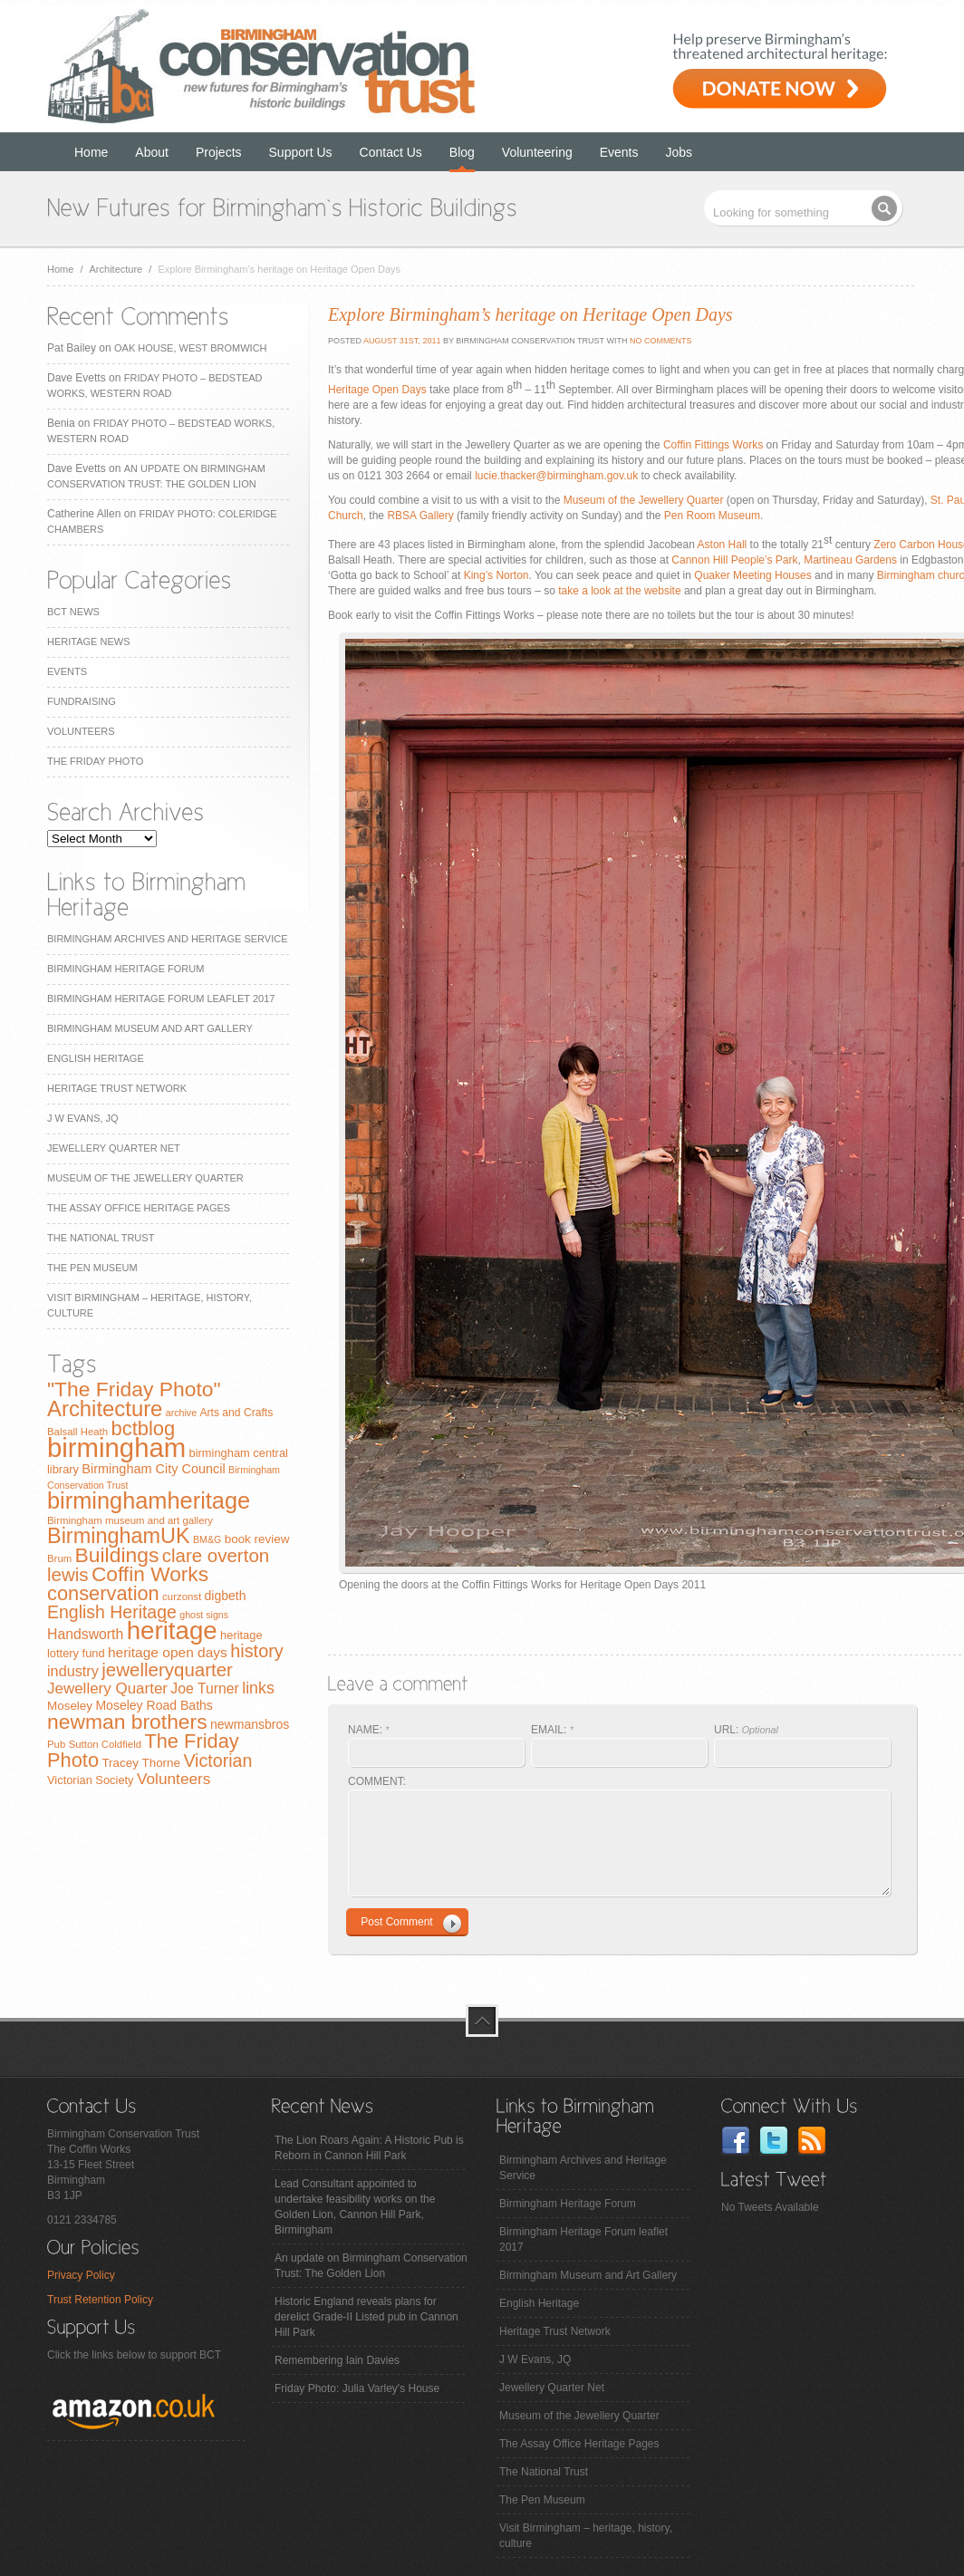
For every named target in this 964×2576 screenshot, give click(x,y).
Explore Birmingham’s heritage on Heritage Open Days (530, 314)
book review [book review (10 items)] (257, 1539)
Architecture (116, 269)
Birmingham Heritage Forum (125, 968)
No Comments (661, 340)
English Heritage (95, 1058)
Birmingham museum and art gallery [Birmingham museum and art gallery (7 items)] (130, 1520)
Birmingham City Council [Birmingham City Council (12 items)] (153, 1469)
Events (619, 152)
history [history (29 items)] (257, 1651)
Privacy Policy (81, 2275)
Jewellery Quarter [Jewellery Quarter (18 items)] (107, 1688)
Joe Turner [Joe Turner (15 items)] (204, 1688)
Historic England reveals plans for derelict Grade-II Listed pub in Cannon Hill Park (366, 2317)
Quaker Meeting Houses (752, 575)
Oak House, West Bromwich (190, 348)
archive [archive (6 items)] (181, 1412)
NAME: (369, 1729)
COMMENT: (377, 1781)
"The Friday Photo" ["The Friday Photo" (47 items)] (134, 1389)
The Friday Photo (95, 761)
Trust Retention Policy (100, 2299)
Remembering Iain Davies (337, 2360)
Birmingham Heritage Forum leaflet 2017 (161, 998)
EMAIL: (552, 1729)
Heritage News (88, 641)
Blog (462, 152)
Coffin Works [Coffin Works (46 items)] (150, 1574)
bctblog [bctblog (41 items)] (143, 1428)
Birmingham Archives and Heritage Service (167, 938)
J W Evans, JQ (83, 1118)
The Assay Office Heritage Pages (138, 1207)
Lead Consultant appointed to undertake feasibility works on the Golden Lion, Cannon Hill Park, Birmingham (355, 2206)
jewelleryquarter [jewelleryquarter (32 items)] (167, 1669)
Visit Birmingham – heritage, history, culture (585, 2536)
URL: (746, 1729)
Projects (219, 152)
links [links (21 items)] (258, 1688)
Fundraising (81, 701)
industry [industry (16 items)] (73, 1671)
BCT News (73, 611)
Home (91, 152)
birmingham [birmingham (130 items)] (116, 1447)
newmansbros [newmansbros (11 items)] (249, 1724)
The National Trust (100, 1237)
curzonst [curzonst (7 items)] (181, 1596)
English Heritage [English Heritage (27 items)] (112, 1612)
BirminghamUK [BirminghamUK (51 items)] (118, 1536)
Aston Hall (724, 544)
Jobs (679, 152)
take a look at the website (619, 590)
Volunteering (537, 152)
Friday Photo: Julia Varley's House (357, 2388)
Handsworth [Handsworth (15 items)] (85, 1634)
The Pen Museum (92, 1267)
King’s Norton (496, 575)
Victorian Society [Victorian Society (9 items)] (90, 1780)
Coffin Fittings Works (713, 445)
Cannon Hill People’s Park (734, 560)
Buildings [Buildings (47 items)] (117, 1555)
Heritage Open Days (377, 389)
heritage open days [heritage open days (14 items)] (167, 1652)
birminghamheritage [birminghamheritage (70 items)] (148, 1500)
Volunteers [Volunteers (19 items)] (174, 1779)
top (482, 2020)
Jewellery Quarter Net (113, 1148)
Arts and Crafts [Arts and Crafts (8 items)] (236, 1412)
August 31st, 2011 (401, 340)
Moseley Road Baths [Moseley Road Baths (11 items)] (153, 1705)
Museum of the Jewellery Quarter (145, 1177)
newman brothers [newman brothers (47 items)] (127, 1721)
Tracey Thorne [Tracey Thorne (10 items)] (140, 1763)
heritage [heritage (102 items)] (172, 1630)
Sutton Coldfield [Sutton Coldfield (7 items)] (105, 1744)
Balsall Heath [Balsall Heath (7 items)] (77, 1431)
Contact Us (391, 152)
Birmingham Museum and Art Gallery (150, 1028)
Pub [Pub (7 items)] (56, 1744)
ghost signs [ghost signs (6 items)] (203, 1614)
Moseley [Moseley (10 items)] (69, 1706)
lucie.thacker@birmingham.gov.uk (556, 475)
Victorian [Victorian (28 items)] (217, 1760)
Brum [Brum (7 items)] (59, 1558)
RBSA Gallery (420, 515)
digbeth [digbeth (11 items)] (225, 1595)
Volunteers (81, 731)
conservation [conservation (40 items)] (103, 1593)
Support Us (301, 152)
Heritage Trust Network (117, 1088)
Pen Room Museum (712, 515)
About (152, 152)
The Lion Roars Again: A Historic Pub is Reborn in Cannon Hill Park (369, 2148)
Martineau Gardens (850, 560)
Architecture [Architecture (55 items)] (104, 1408)
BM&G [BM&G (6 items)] (207, 1539)
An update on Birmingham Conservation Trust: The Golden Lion (371, 2266)
